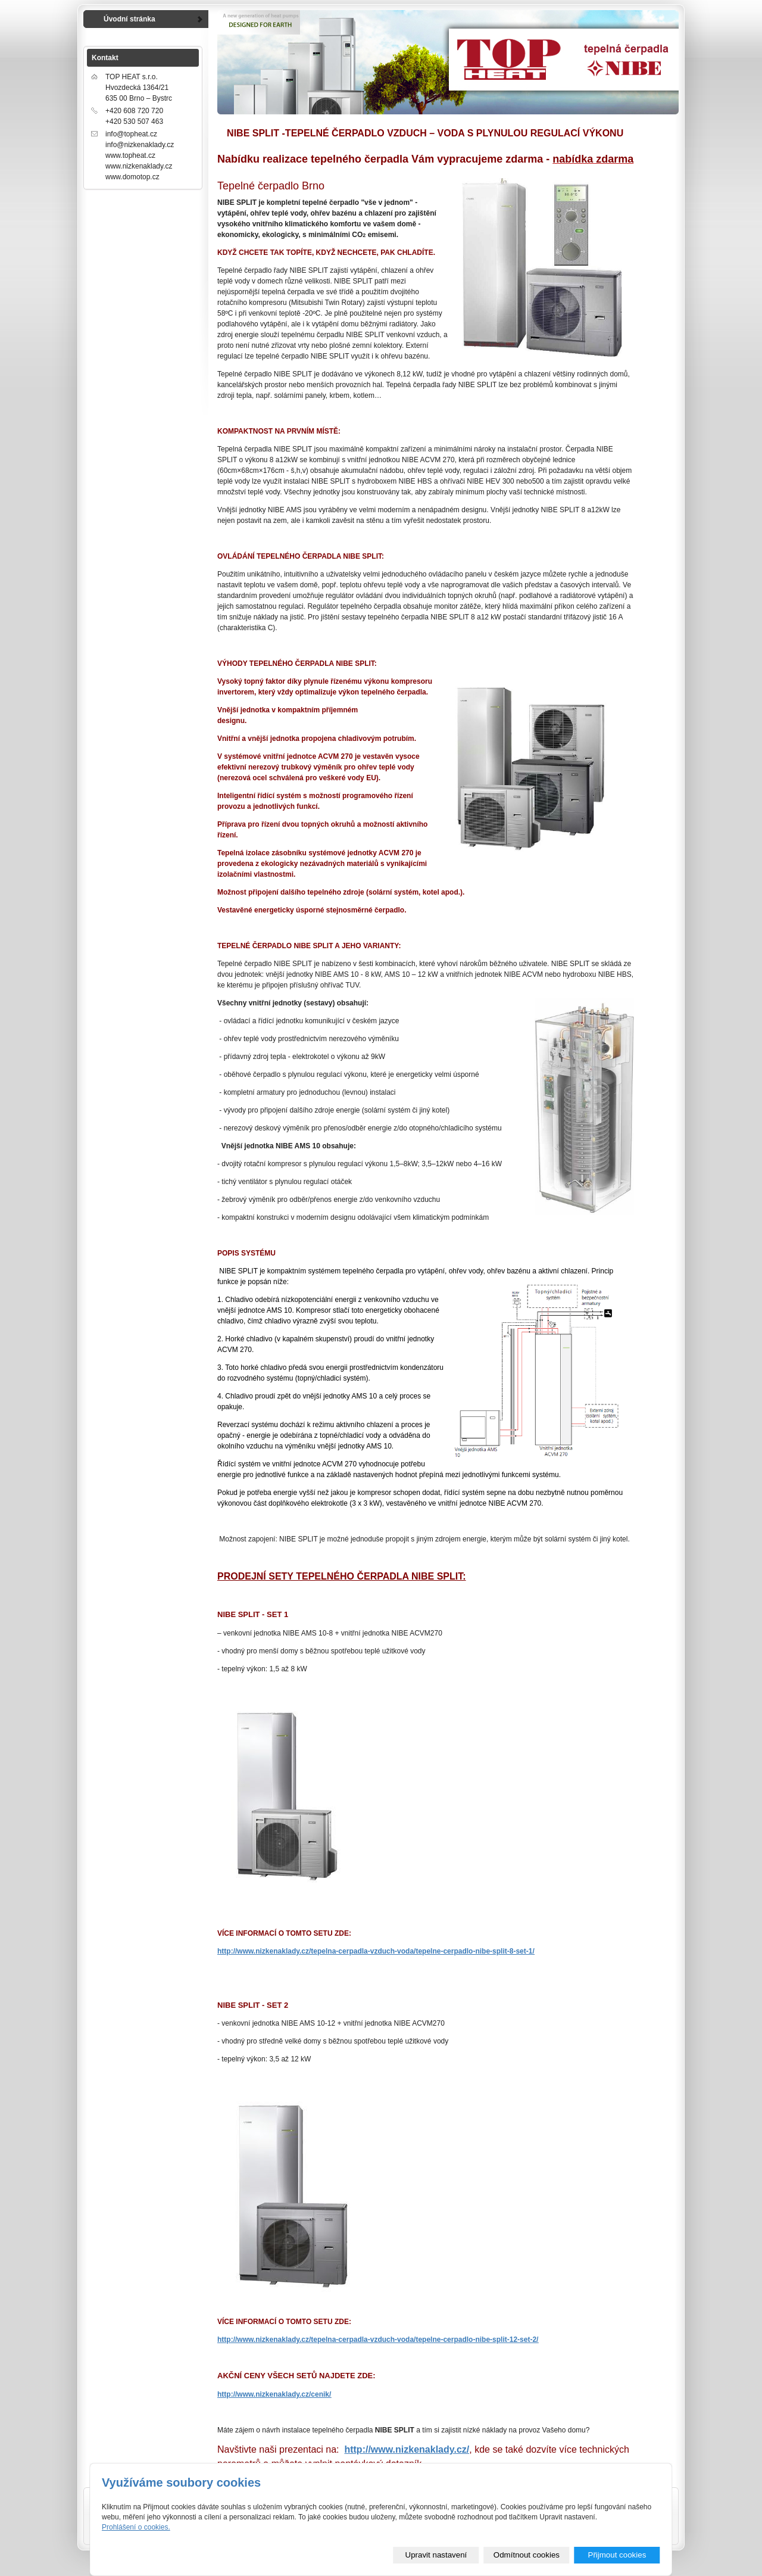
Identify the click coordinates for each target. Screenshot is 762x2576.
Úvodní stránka (129, 19)
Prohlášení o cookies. (136, 2527)
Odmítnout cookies (527, 2554)
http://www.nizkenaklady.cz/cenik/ (274, 2394)
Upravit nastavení (436, 2554)
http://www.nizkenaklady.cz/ (406, 2449)
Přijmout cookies (617, 2554)
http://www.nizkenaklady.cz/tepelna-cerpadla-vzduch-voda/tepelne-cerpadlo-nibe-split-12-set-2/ (377, 2339)
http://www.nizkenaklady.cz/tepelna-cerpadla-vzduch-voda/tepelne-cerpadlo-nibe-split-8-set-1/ (376, 1951)
